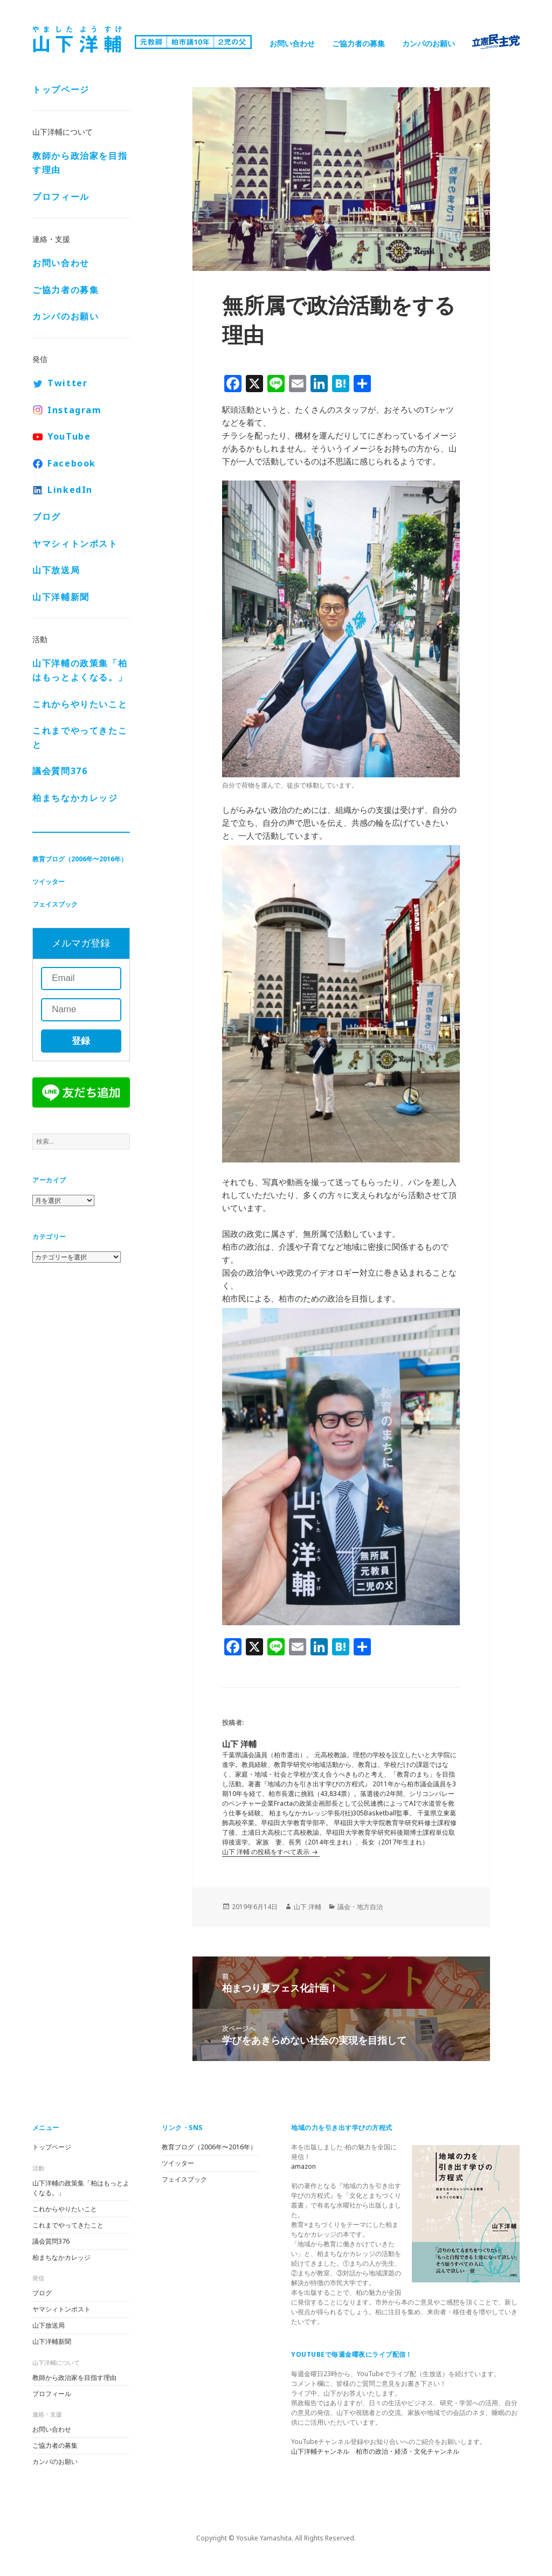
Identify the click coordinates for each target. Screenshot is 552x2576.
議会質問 (59, 771)
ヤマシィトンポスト (75, 543)
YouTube (69, 436)
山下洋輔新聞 (60, 597)
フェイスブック (55, 904)
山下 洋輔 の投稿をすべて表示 (266, 1851)
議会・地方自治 (360, 1906)
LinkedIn (70, 490)
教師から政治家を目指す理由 (79, 163)
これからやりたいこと (79, 704)
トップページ (60, 89)
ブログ (46, 517)
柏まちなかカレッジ (75, 798)
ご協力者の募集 (358, 43)
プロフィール (60, 197)
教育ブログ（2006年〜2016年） (79, 859)
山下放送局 (56, 570)
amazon (303, 2166)
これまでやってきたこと (79, 737)
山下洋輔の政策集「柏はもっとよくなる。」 (79, 670)
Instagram (74, 410)
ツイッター (48, 881)
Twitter (67, 383)
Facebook (71, 463)
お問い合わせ (292, 43)
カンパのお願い (428, 43)
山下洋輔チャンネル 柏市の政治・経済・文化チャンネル (375, 2451)
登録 (81, 1041)
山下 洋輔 (307, 1906)
